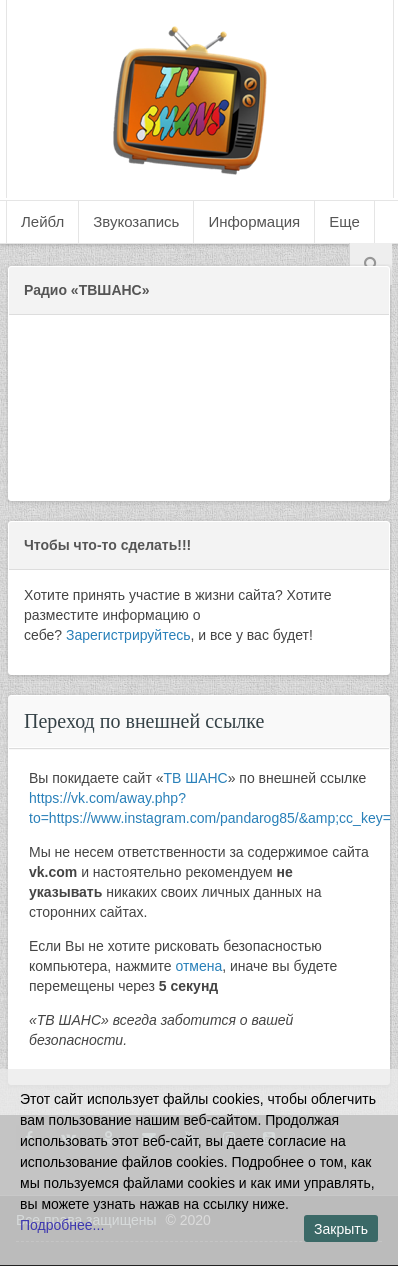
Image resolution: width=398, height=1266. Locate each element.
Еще (344, 221)
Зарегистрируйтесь (128, 635)
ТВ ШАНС (196, 778)
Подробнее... (62, 1225)
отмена (198, 966)
